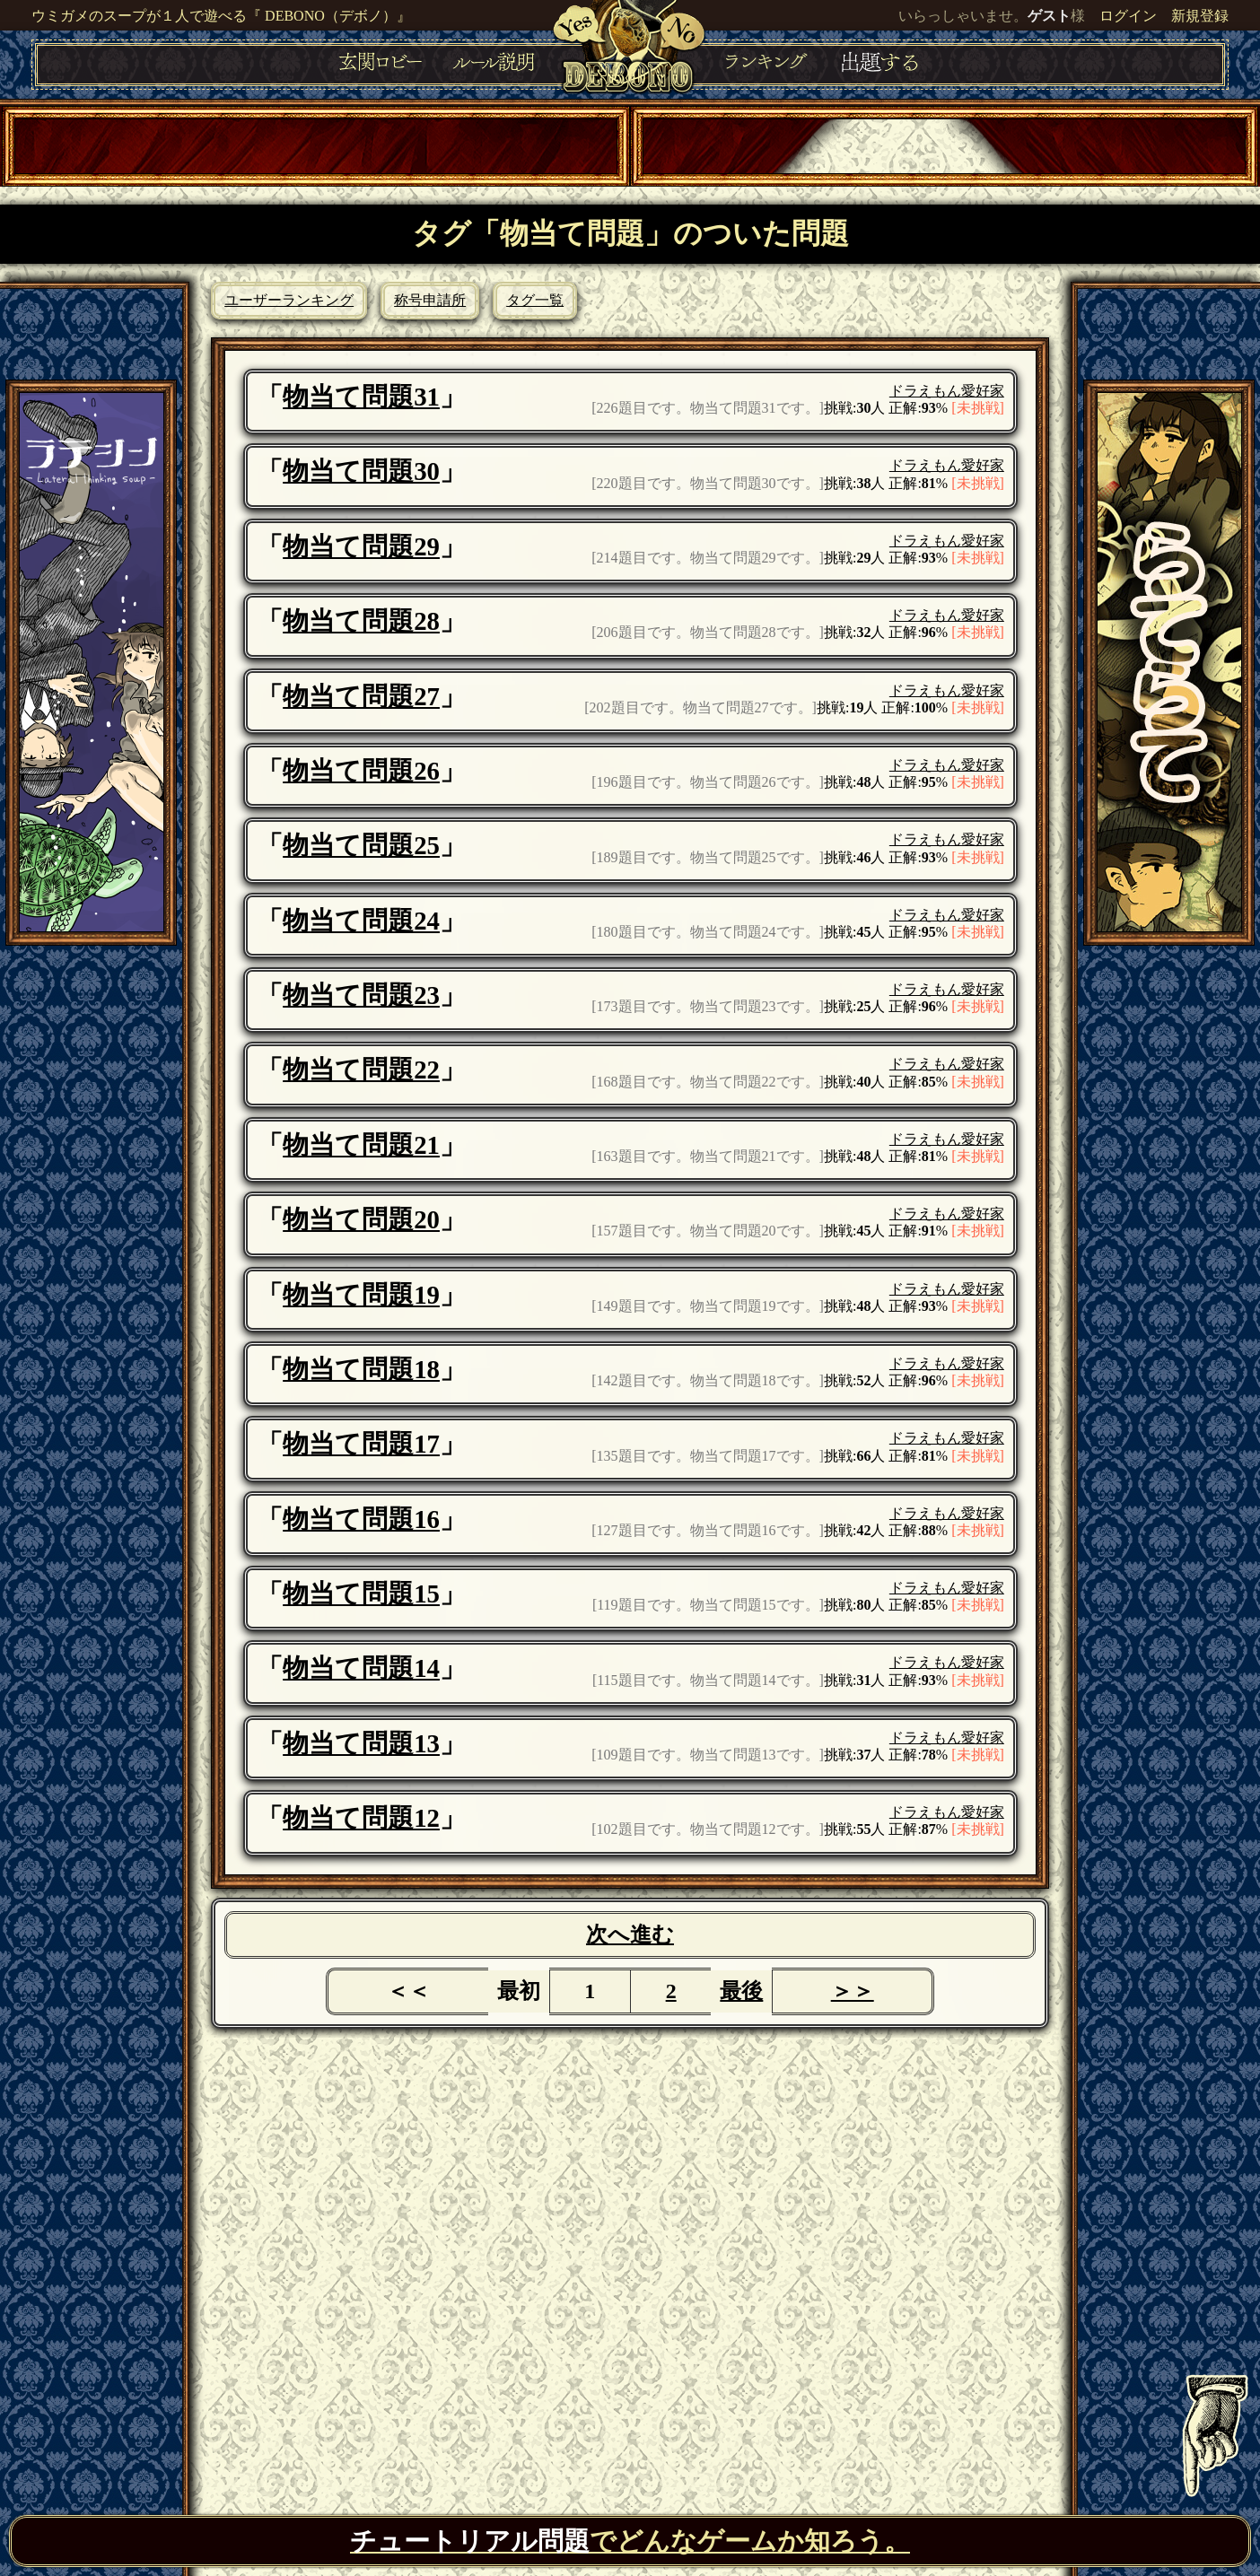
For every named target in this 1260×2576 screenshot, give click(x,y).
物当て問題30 (361, 471)
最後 (741, 1991)
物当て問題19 (361, 1294)
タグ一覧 (535, 300)
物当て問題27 (361, 696)
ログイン (1128, 15)
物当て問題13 (361, 1743)
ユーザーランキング (289, 300)
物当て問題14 (361, 1668)
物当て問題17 (361, 1443)
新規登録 (1200, 15)
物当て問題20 (361, 1219)
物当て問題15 (361, 1593)
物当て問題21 (361, 1145)
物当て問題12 (361, 1817)
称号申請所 (430, 300)
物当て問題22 (361, 1069)
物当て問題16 (361, 1519)
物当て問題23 (361, 995)
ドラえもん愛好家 (946, 390)
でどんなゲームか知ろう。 (630, 2541)
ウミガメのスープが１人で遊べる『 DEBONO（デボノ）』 (221, 15)
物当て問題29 (361, 546)
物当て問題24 (361, 920)
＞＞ (852, 1991)
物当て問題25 (361, 845)
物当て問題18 (361, 1369)
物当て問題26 (361, 770)
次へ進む (630, 1934)
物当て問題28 (361, 621)
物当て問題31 (361, 396)
